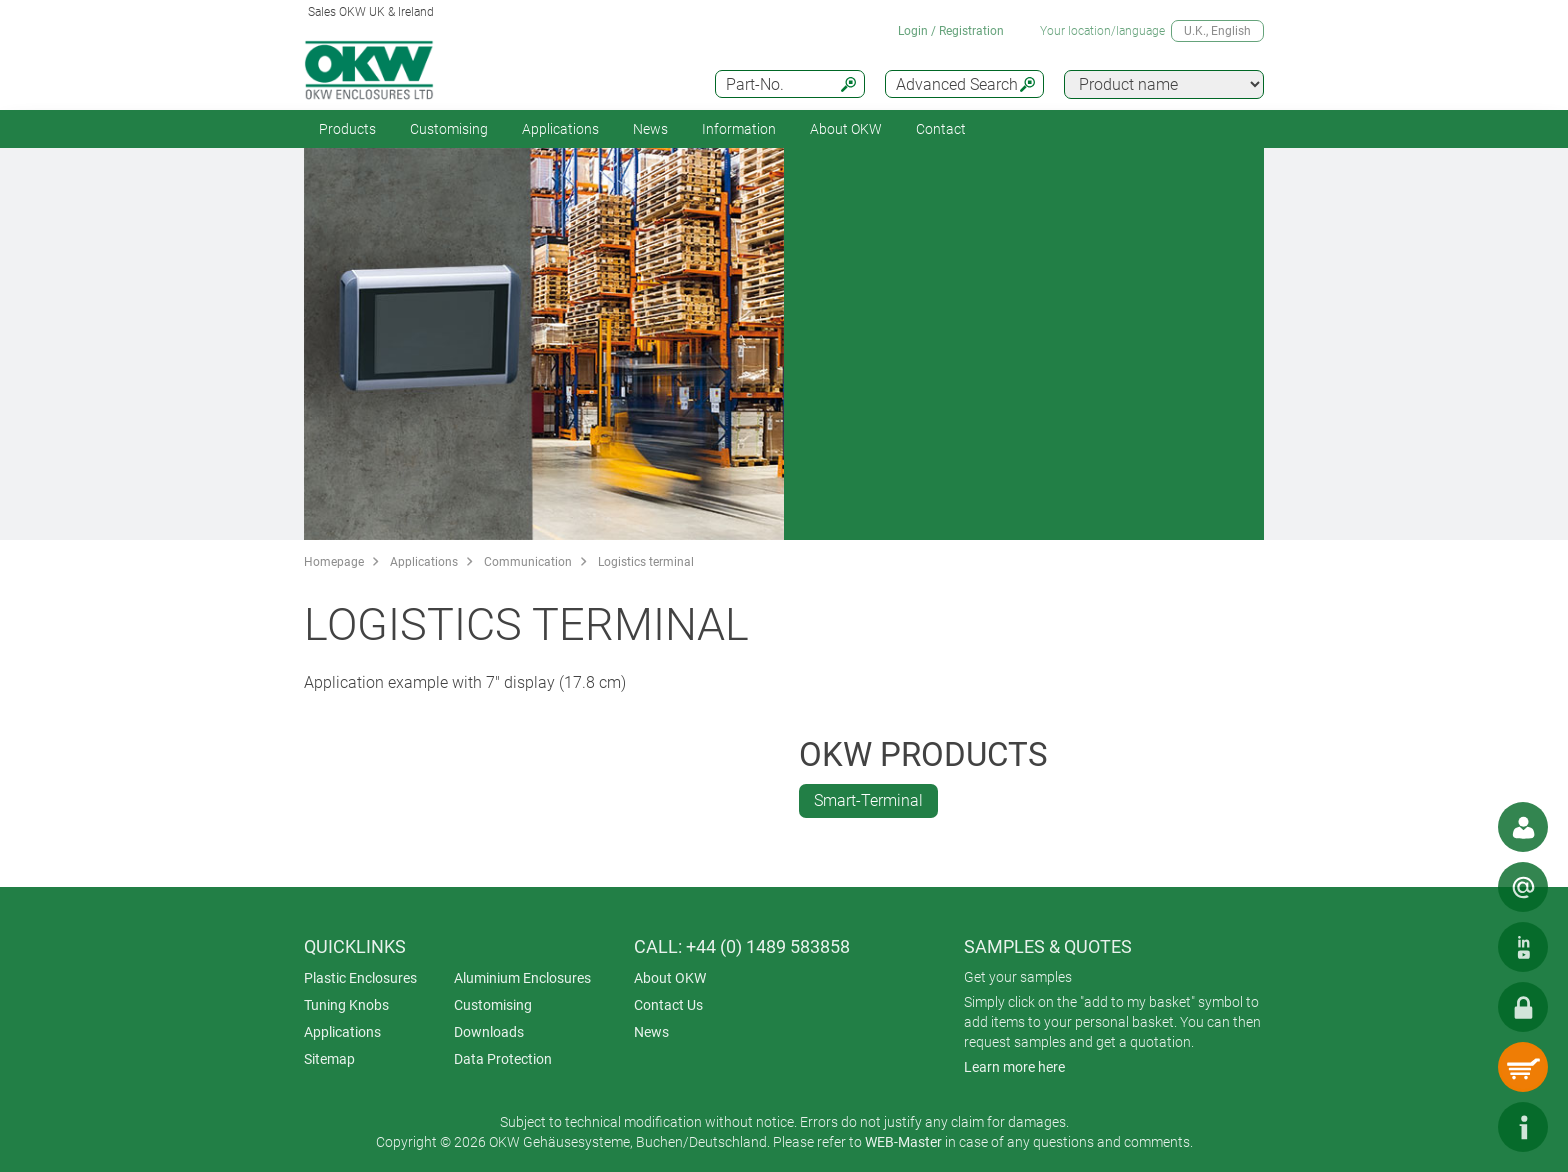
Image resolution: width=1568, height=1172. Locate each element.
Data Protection (503, 1059)
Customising (449, 129)
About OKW (670, 978)
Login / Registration (951, 31)
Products (347, 129)
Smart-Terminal (868, 800)
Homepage (334, 562)
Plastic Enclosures (360, 978)
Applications (560, 129)
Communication (528, 562)
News (650, 129)
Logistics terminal (646, 562)
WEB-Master (903, 1142)
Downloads (489, 1032)
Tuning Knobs (346, 1005)
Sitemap (329, 1059)
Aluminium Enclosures (522, 978)
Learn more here (1014, 1067)
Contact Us (668, 1005)
